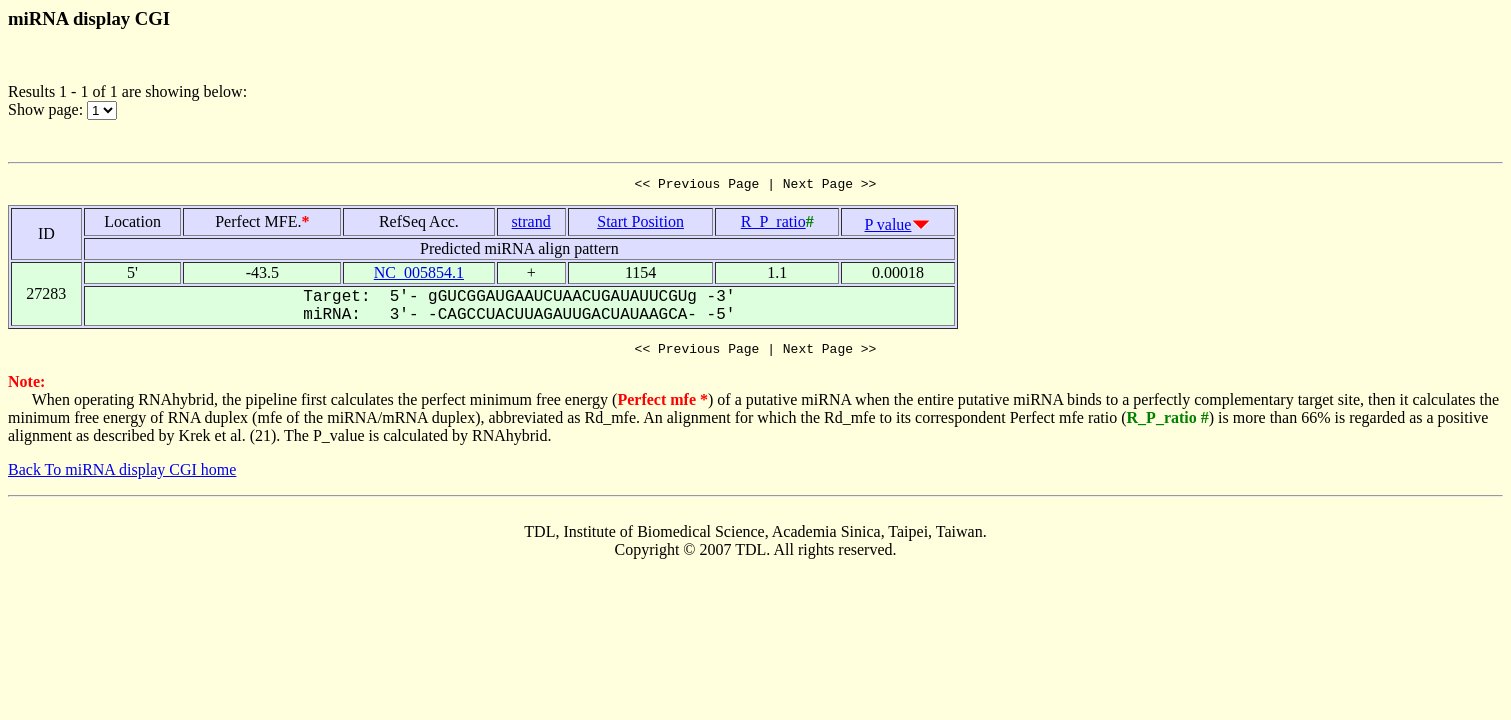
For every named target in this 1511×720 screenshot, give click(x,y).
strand (531, 224)
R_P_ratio (773, 224)
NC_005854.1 (419, 275)
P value (888, 227)
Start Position (640, 224)
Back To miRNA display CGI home (122, 475)
